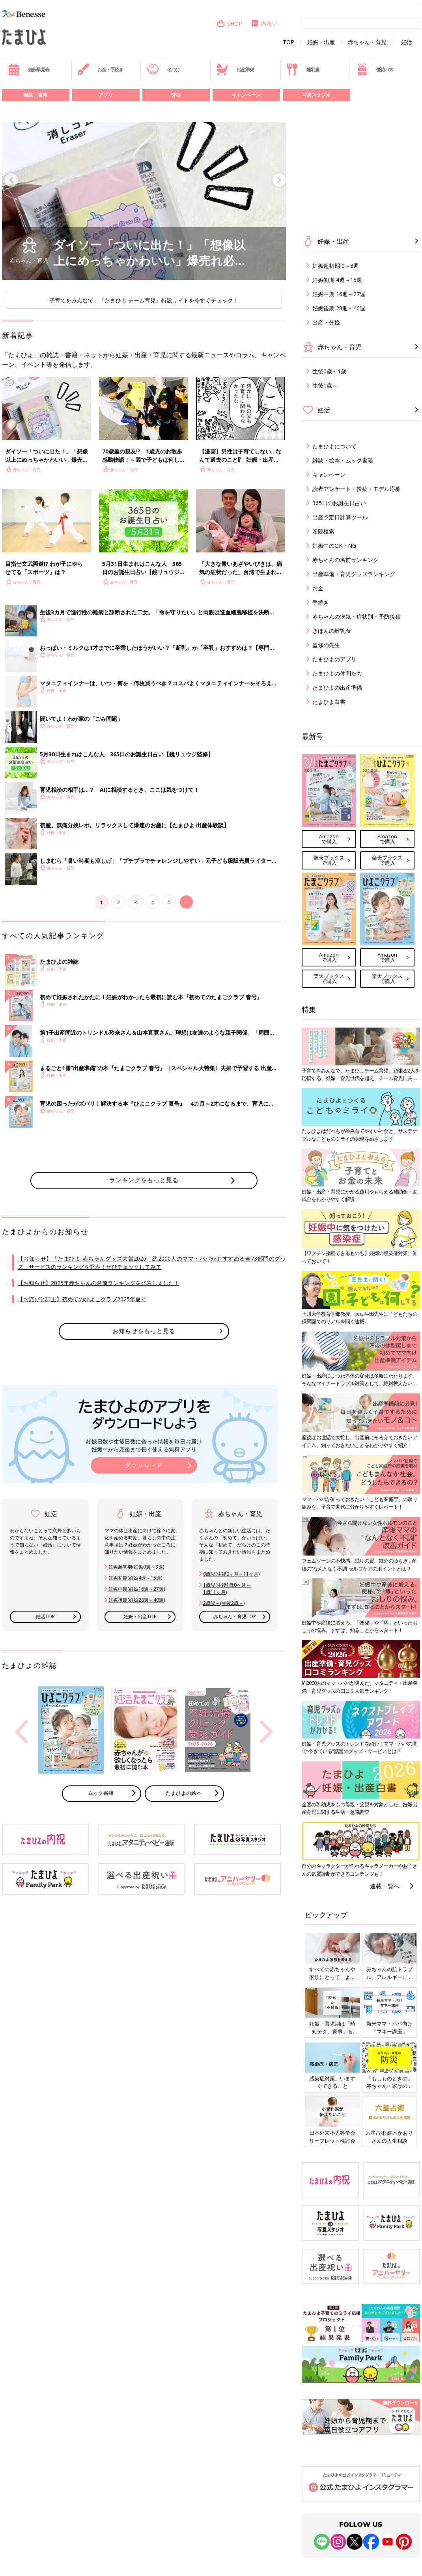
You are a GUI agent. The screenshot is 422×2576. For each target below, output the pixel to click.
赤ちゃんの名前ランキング (345, 559)
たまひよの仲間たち (337, 673)
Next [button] (266, 1731)
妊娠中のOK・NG (334, 545)
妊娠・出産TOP (140, 1616)
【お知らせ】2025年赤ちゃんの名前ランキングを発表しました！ (98, 1283)
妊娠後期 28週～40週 (338, 308)
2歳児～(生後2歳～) (224, 1603)
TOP (288, 42)
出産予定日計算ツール (340, 517)
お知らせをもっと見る (144, 1331)
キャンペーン (246, 94)
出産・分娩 (326, 322)
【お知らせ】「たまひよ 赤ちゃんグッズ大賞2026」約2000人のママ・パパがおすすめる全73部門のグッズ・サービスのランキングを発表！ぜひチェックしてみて (152, 1262)
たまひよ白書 (328, 701)
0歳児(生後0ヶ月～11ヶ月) (231, 1574)
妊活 (406, 42)
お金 (317, 588)
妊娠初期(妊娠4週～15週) (135, 1577)
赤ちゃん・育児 (367, 42)
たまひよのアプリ (334, 659)
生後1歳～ (325, 385)
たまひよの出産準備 (337, 687)
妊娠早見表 (28, 69)
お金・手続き (100, 69)
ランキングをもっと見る (144, 1180)
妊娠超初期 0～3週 (335, 265)
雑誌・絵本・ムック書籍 (342, 460)
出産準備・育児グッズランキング (353, 574)
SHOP (229, 23)
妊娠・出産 (321, 42)
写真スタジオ (316, 94)
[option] (144, 201)
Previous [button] (21, 1731)
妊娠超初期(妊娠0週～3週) (136, 1566)
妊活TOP (45, 1616)
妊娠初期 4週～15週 (337, 280)
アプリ (106, 94)
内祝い (264, 23)
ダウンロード (144, 1465)
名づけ (163, 69)
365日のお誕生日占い (339, 503)
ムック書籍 (101, 1792)
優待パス (374, 69)
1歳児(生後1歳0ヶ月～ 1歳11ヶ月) (227, 1588)
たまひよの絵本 (184, 1792)
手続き (320, 602)
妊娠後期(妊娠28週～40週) (136, 1600)
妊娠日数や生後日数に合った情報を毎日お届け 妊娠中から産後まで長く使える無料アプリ (144, 1445)
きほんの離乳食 (331, 630)
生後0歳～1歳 (329, 371)
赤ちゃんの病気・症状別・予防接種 (356, 616)
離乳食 (302, 69)
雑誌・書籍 (35, 94)
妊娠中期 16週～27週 (338, 294)
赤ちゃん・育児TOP (234, 1616)
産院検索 (323, 531)
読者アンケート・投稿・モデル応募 (356, 488)
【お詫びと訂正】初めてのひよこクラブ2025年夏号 (82, 1299)
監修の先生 (326, 645)
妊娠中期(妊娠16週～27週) (136, 1589)
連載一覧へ (385, 1886)
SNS (176, 94)
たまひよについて (334, 446)
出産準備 (235, 69)
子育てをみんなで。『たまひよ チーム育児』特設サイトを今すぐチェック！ (144, 300)
